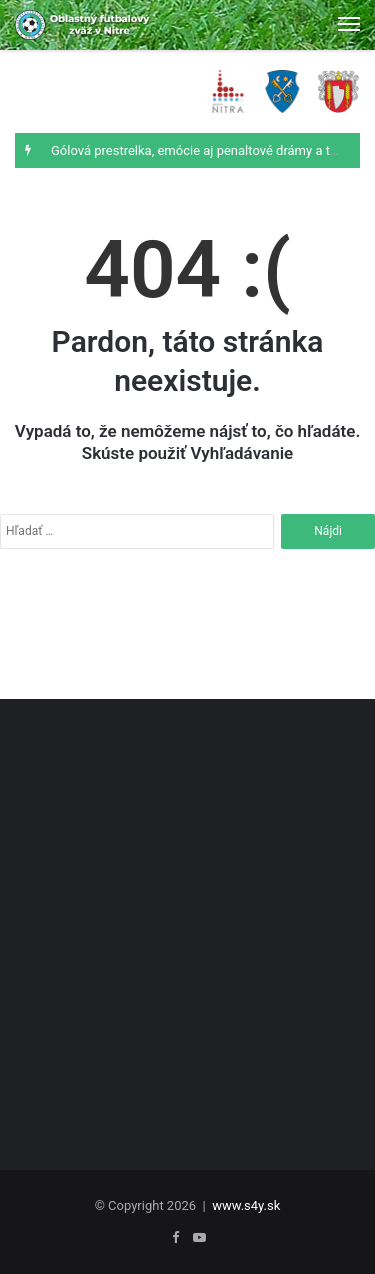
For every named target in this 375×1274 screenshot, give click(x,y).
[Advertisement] (187, 916)
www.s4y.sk (246, 1205)
